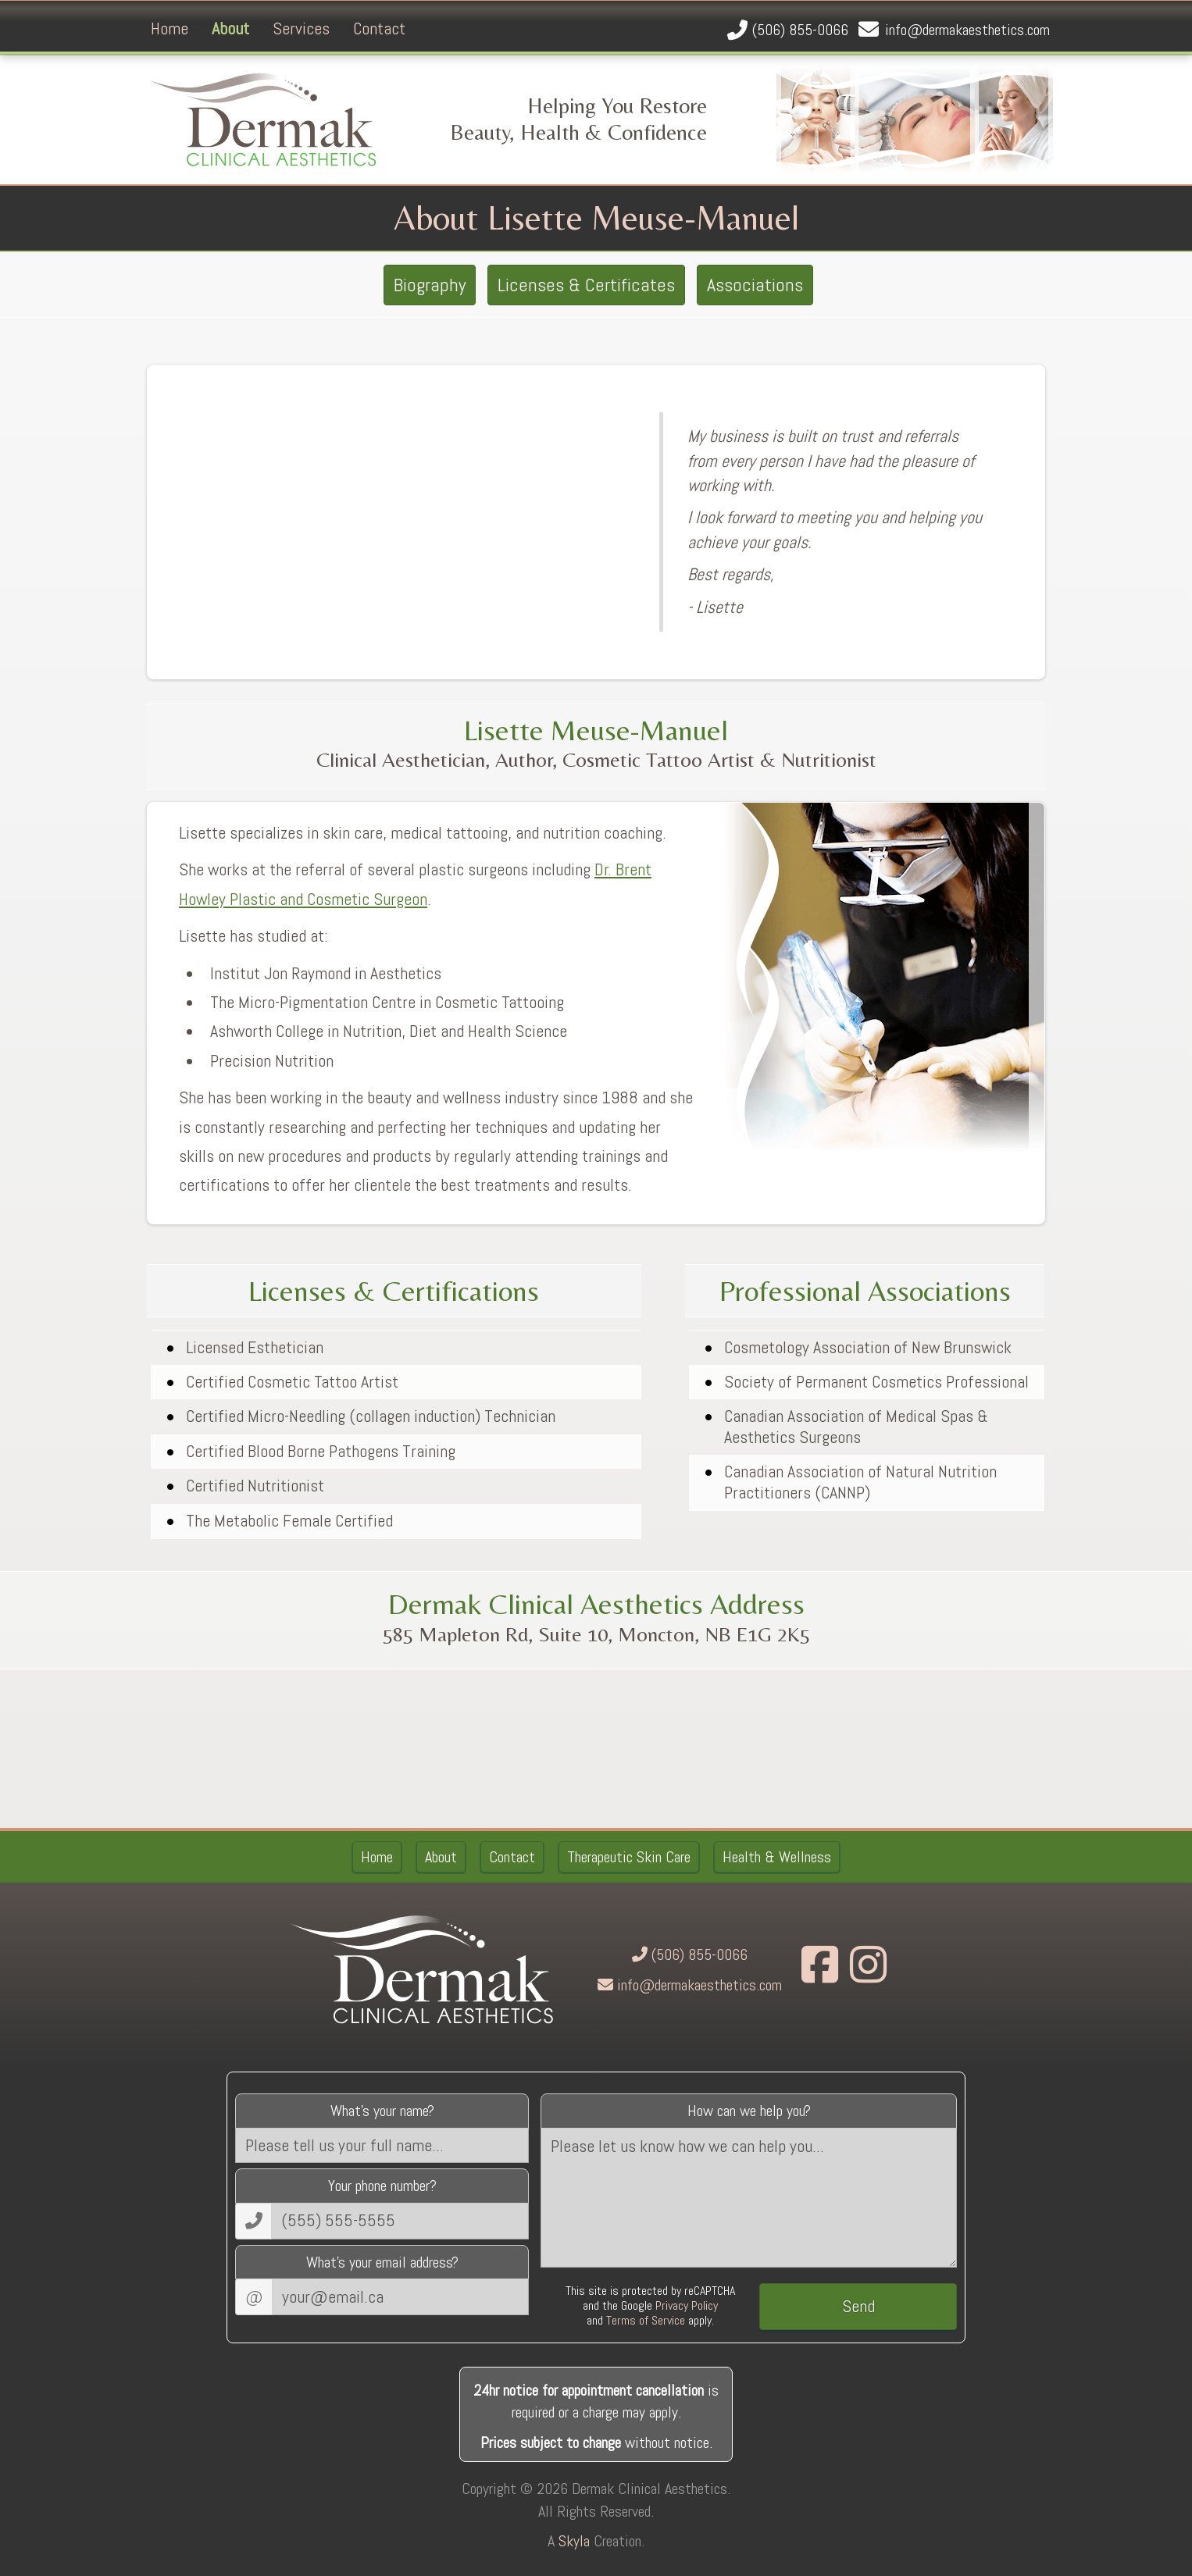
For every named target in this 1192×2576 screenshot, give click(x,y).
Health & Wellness (777, 1857)
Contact (379, 28)
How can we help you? (749, 2110)
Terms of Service (645, 2320)
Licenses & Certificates (586, 285)
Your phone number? (382, 2185)
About (230, 28)
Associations (755, 285)
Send (858, 2306)
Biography (430, 285)
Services (301, 28)
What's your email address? (382, 2262)
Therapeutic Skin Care (629, 1857)
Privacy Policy (686, 2305)
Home (169, 28)
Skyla (574, 2541)
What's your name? (382, 2110)
